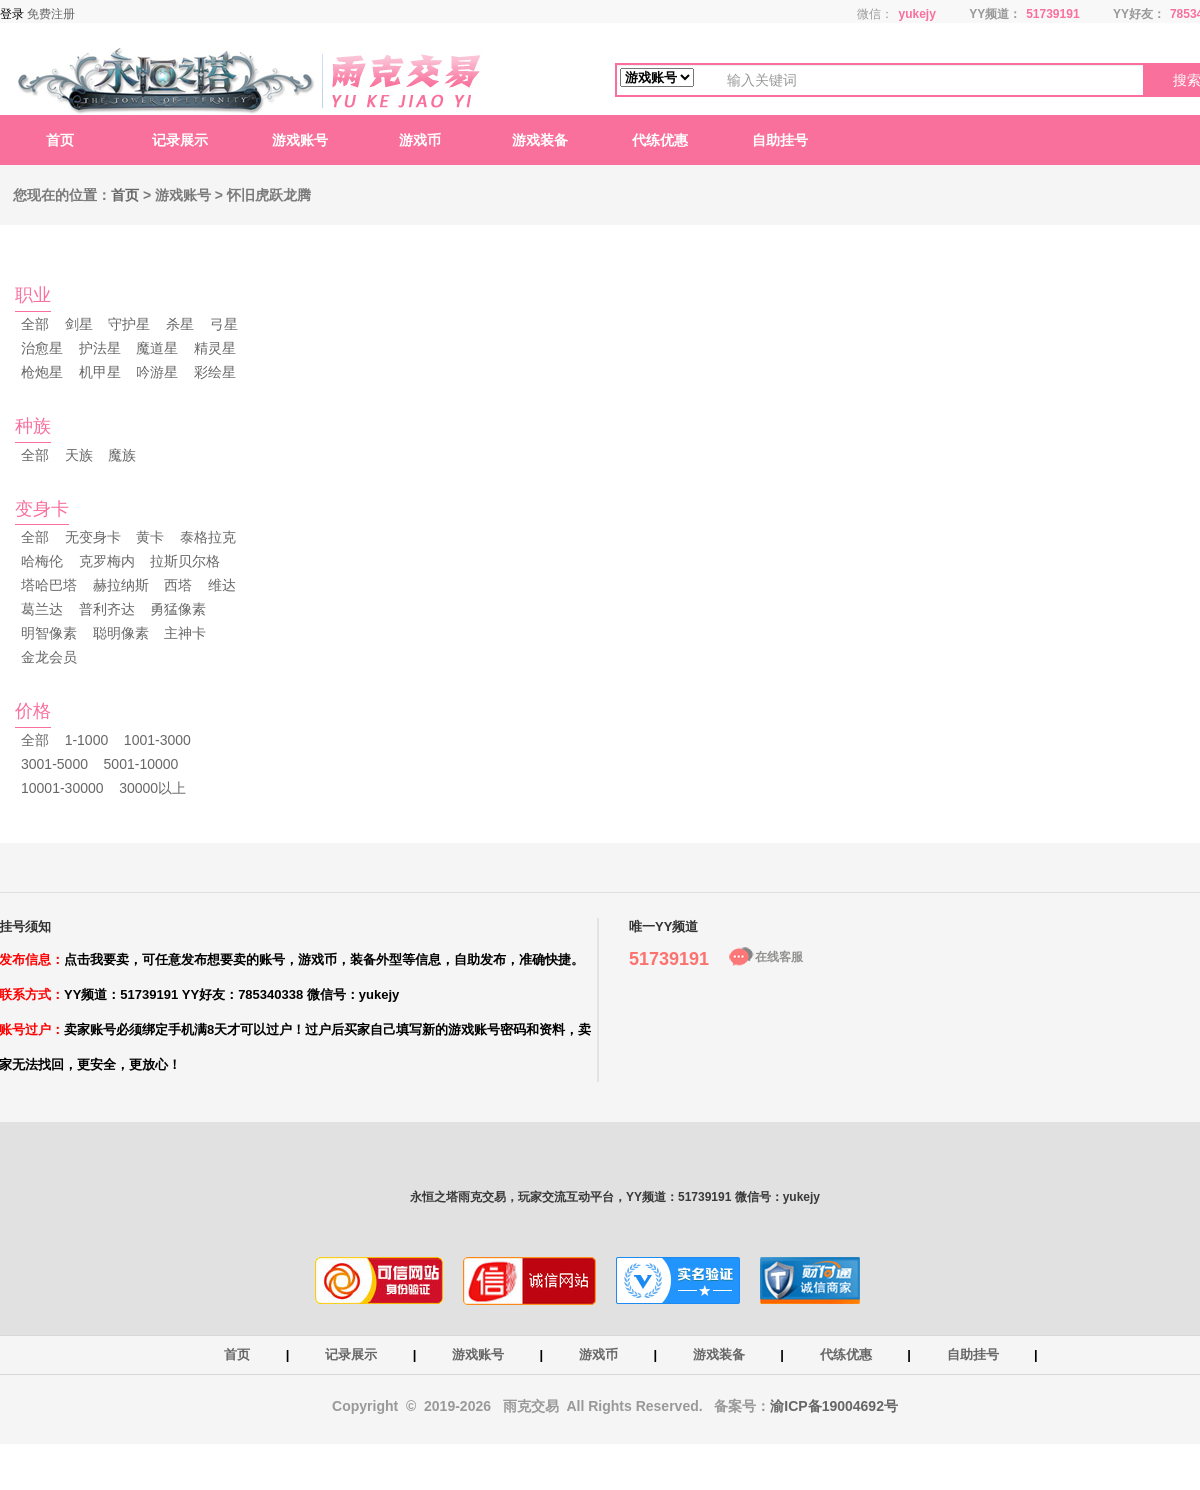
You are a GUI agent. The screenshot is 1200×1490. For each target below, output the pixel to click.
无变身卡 (93, 537)
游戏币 (420, 140)
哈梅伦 (42, 561)
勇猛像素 (178, 609)
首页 (60, 140)
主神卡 (185, 633)
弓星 (224, 324)
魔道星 (157, 348)
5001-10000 (141, 764)
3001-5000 (54, 764)
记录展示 (180, 140)
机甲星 (100, 372)
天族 (79, 455)
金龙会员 (49, 657)
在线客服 (779, 957)
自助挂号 (780, 140)
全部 (35, 324)
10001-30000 (62, 788)
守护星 (129, 324)
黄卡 (150, 537)
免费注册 (51, 14)
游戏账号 (300, 140)
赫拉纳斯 (121, 585)
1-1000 (87, 740)
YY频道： (995, 14)
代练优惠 (660, 140)
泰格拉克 (208, 537)
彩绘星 (215, 372)
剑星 (79, 324)
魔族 (122, 455)
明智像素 (49, 633)
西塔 (178, 585)
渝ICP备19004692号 (834, 1406)
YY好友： (1139, 14)
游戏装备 (540, 140)
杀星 (180, 324)
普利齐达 (107, 609)
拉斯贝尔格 (185, 561)
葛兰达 (42, 609)
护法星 (100, 348)
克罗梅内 (107, 561)
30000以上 (152, 788)
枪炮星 (42, 372)
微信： (875, 14)
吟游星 (157, 372)
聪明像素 (121, 633)
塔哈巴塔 (49, 585)
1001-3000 (157, 740)
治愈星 (42, 348)
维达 (222, 585)
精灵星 (215, 348)
